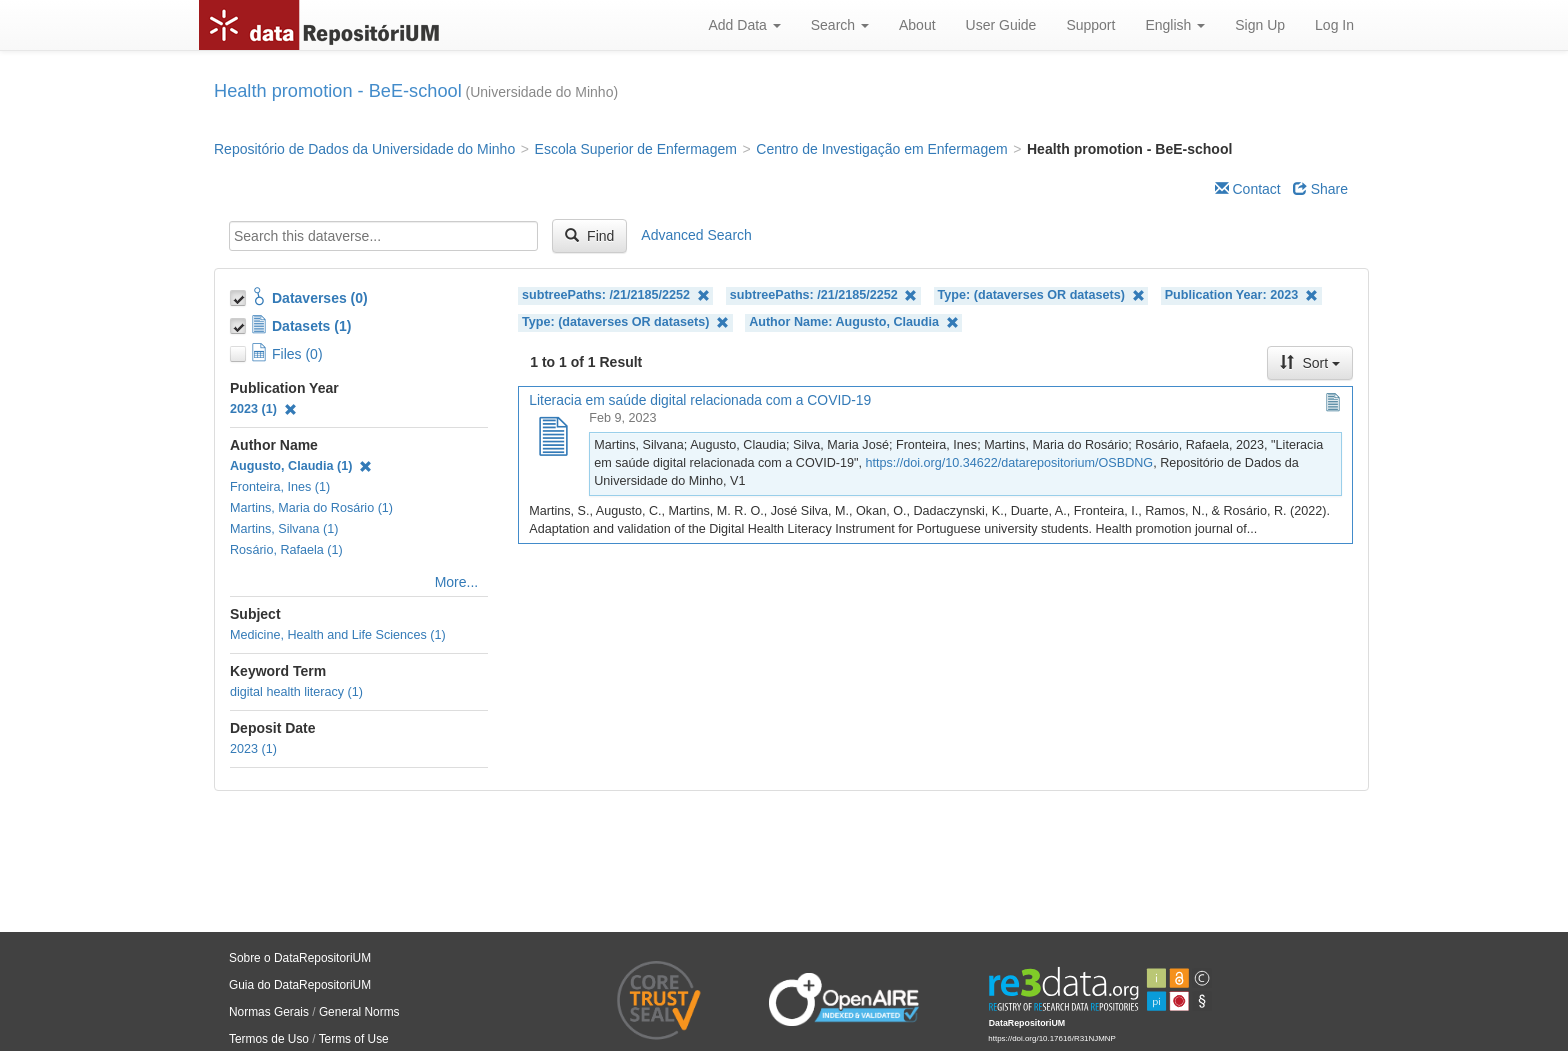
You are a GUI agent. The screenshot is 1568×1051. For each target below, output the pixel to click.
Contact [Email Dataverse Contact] (1248, 189)
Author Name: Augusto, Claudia (853, 322)
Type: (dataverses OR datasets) (1041, 295)
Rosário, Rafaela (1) (286, 550)
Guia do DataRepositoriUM (300, 985)
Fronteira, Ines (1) (280, 487)
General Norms (359, 1012)
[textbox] (383, 236)
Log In (1334, 25)
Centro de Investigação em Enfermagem (881, 149)
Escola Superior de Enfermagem (636, 149)
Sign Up (1260, 25)
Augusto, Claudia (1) (301, 466)
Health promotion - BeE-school (338, 91)
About (917, 25)
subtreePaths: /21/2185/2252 (616, 295)
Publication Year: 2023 (1241, 295)
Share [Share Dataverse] (1320, 189)
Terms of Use (354, 1039)
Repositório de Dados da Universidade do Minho (364, 149)
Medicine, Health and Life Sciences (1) (338, 635)
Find (589, 236)
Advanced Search (696, 235)
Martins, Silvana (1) (284, 529)
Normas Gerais (269, 1012)
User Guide (1001, 25)
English (1175, 25)
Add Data (744, 25)
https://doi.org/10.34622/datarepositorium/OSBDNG (1009, 463)
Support (1090, 25)
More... (457, 582)
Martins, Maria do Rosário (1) (311, 508)
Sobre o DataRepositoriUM (300, 958)
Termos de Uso (269, 1039)
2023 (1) (263, 409)
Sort (1310, 363)
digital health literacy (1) (296, 692)
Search (840, 25)
